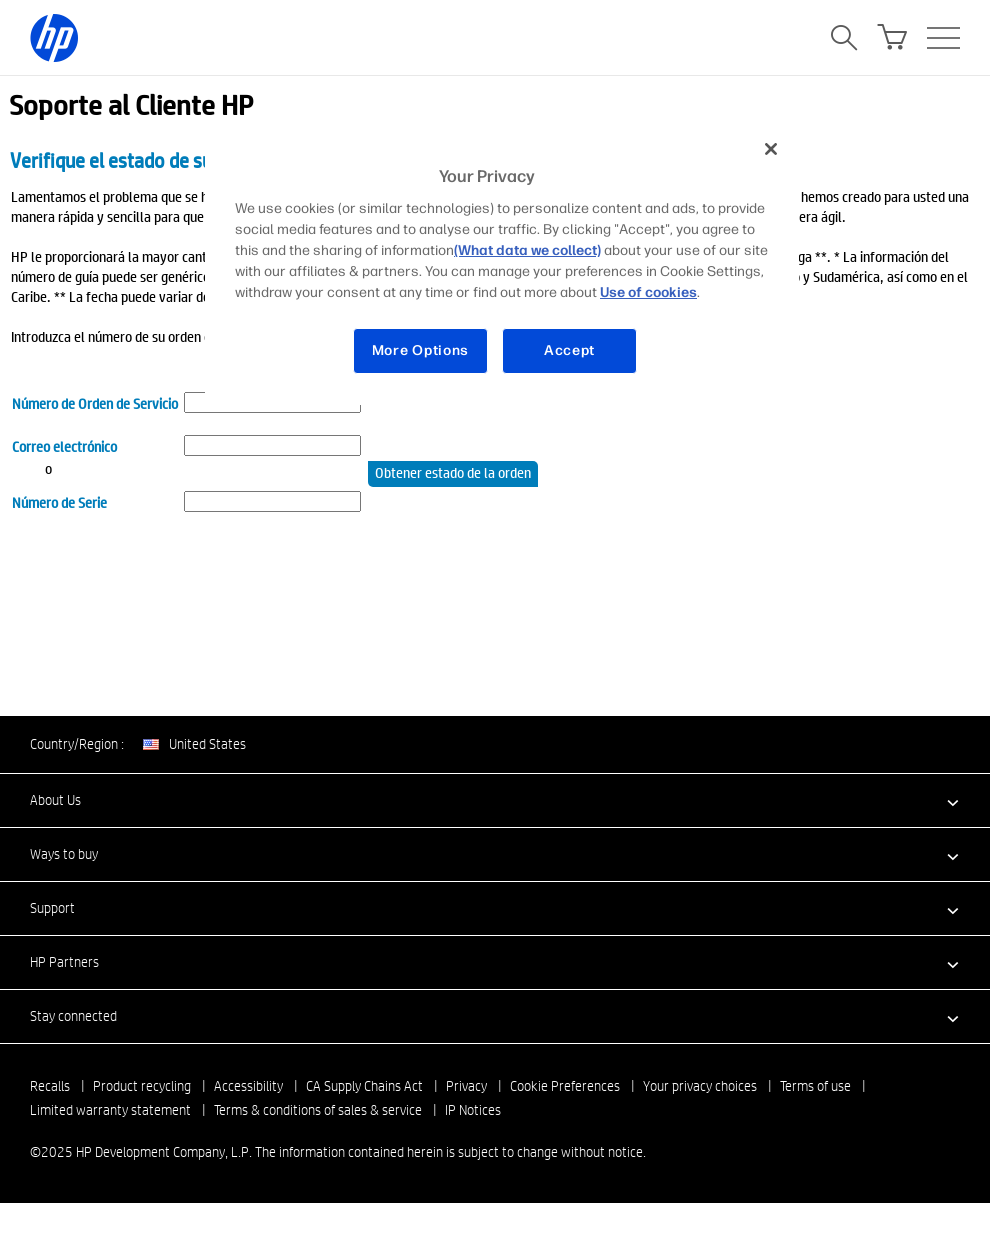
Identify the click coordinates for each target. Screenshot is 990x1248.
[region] (502, 265)
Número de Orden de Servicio (95, 403)
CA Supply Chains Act (364, 1086)
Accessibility (248, 1086)
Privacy (466, 1086)
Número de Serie (59, 502)
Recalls (50, 1086)
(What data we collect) (527, 250)
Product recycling (142, 1086)
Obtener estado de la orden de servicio (453, 474)
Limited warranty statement (110, 1110)
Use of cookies (648, 292)
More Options (420, 350)
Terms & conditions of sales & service (318, 1110)
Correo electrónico (64, 446)
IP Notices (473, 1110)
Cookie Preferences (565, 1086)
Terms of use (815, 1086)
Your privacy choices (700, 1086)
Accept (569, 350)
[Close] (771, 149)
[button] (495, 800)
